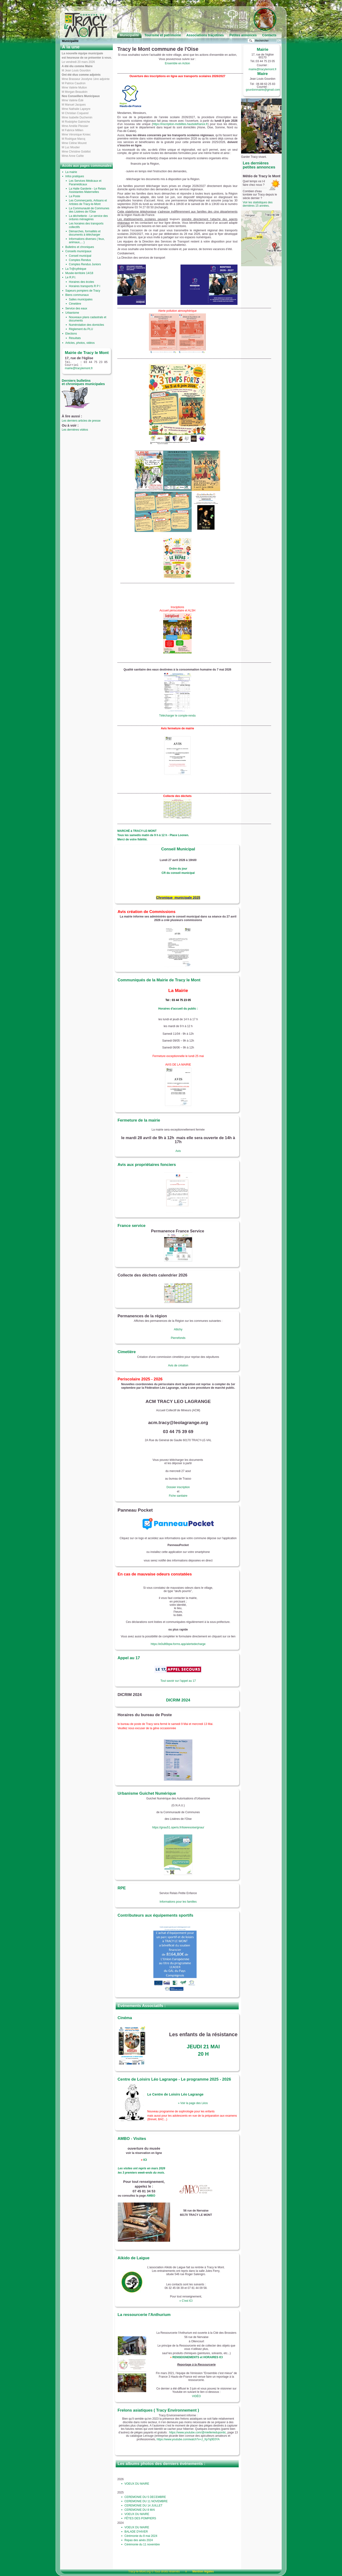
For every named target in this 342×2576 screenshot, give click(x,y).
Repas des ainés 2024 (138, 2540)
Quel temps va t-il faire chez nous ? (254, 183)
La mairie (71, 172)
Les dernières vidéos (75, 429)
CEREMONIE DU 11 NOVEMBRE (146, 2501)
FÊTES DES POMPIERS (140, 2518)
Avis (178, 1151)
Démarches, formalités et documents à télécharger (84, 233)
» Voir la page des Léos (193, 2103)
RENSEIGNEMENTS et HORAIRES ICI (197, 2357)
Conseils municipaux (78, 251)
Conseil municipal (80, 255)
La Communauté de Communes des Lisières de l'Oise (89, 210)
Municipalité (70, 41)
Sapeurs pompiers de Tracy (82, 290)
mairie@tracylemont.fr (79, 368)
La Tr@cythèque (75, 268)
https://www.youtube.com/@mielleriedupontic (197, 2432)
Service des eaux (76, 308)
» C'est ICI (186, 2300)
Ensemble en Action (177, 63)
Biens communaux (77, 295)
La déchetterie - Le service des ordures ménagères (88, 217)
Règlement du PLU (81, 329)
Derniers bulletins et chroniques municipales (83, 382)
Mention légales (203, 2571)
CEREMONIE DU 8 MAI (139, 2509)
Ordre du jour (178, 868)
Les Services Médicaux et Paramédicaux (85, 182)
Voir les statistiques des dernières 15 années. (257, 204)
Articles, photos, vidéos (80, 343)
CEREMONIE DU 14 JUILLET (143, 2505)
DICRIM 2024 (178, 1700)
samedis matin (139, 835)
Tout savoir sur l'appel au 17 (178, 1680)
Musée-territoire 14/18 (79, 273)
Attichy (178, 1329)
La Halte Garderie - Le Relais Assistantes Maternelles (87, 190)
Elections (71, 333)
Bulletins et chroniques (79, 247)
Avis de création (178, 1365)
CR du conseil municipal (178, 873)
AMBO (151, 2195)
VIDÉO (196, 2396)
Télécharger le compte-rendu (177, 715)
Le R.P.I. (70, 277)
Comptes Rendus (80, 260)
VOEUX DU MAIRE (136, 2483)
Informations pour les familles (178, 1901)
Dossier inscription (178, 1487)
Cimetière (75, 303)
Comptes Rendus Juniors (85, 264)
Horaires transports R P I (84, 286)
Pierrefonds (178, 1338)
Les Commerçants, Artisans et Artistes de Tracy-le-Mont (88, 202)
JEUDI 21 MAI (203, 2047)
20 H (203, 2054)
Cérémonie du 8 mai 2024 (140, 2536)
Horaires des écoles (81, 282)
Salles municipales (80, 299)
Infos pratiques (74, 176)
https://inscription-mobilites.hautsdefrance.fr (180, 124)
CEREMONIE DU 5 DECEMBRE (145, 2497)
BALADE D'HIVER (136, 2531)
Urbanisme (72, 312)
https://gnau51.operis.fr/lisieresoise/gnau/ (178, 1827)
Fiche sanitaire (178, 1495)
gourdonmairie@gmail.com (263, 89)
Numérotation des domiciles (86, 324)
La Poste (74, 196)
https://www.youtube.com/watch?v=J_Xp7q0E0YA (188, 2439)
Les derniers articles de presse (81, 420)
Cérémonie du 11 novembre (142, 2544)
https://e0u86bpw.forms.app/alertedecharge (178, 1644)
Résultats (75, 338)
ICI (145, 2159)
